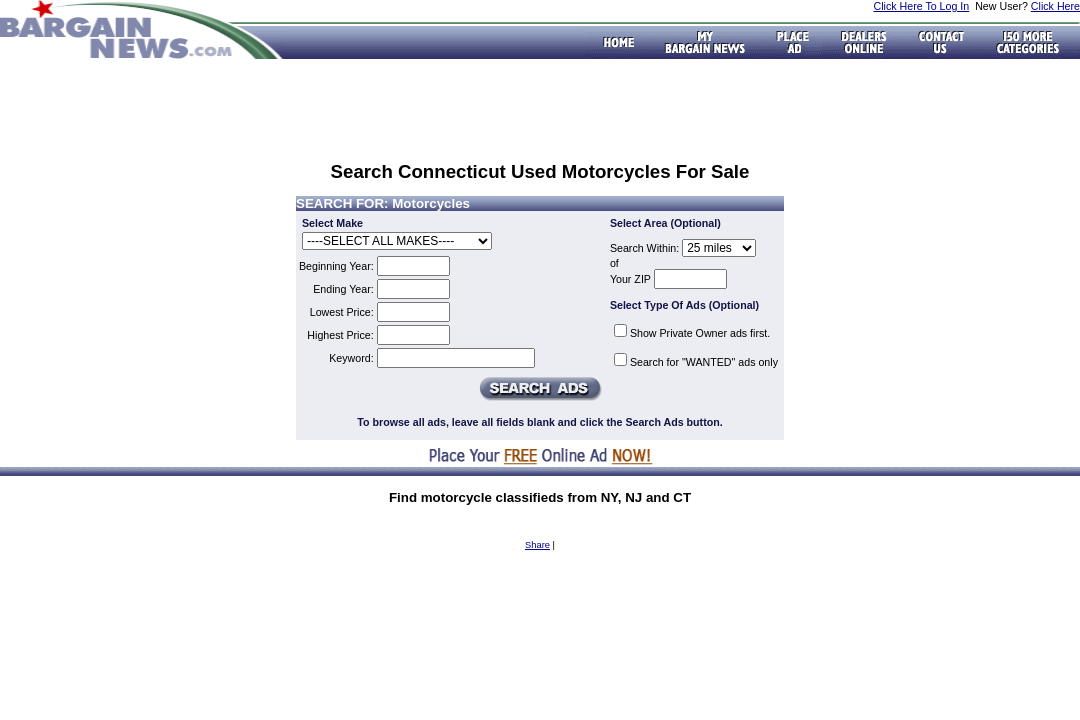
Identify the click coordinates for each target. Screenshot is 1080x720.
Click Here (1055, 6)
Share (537, 545)
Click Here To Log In (921, 6)
